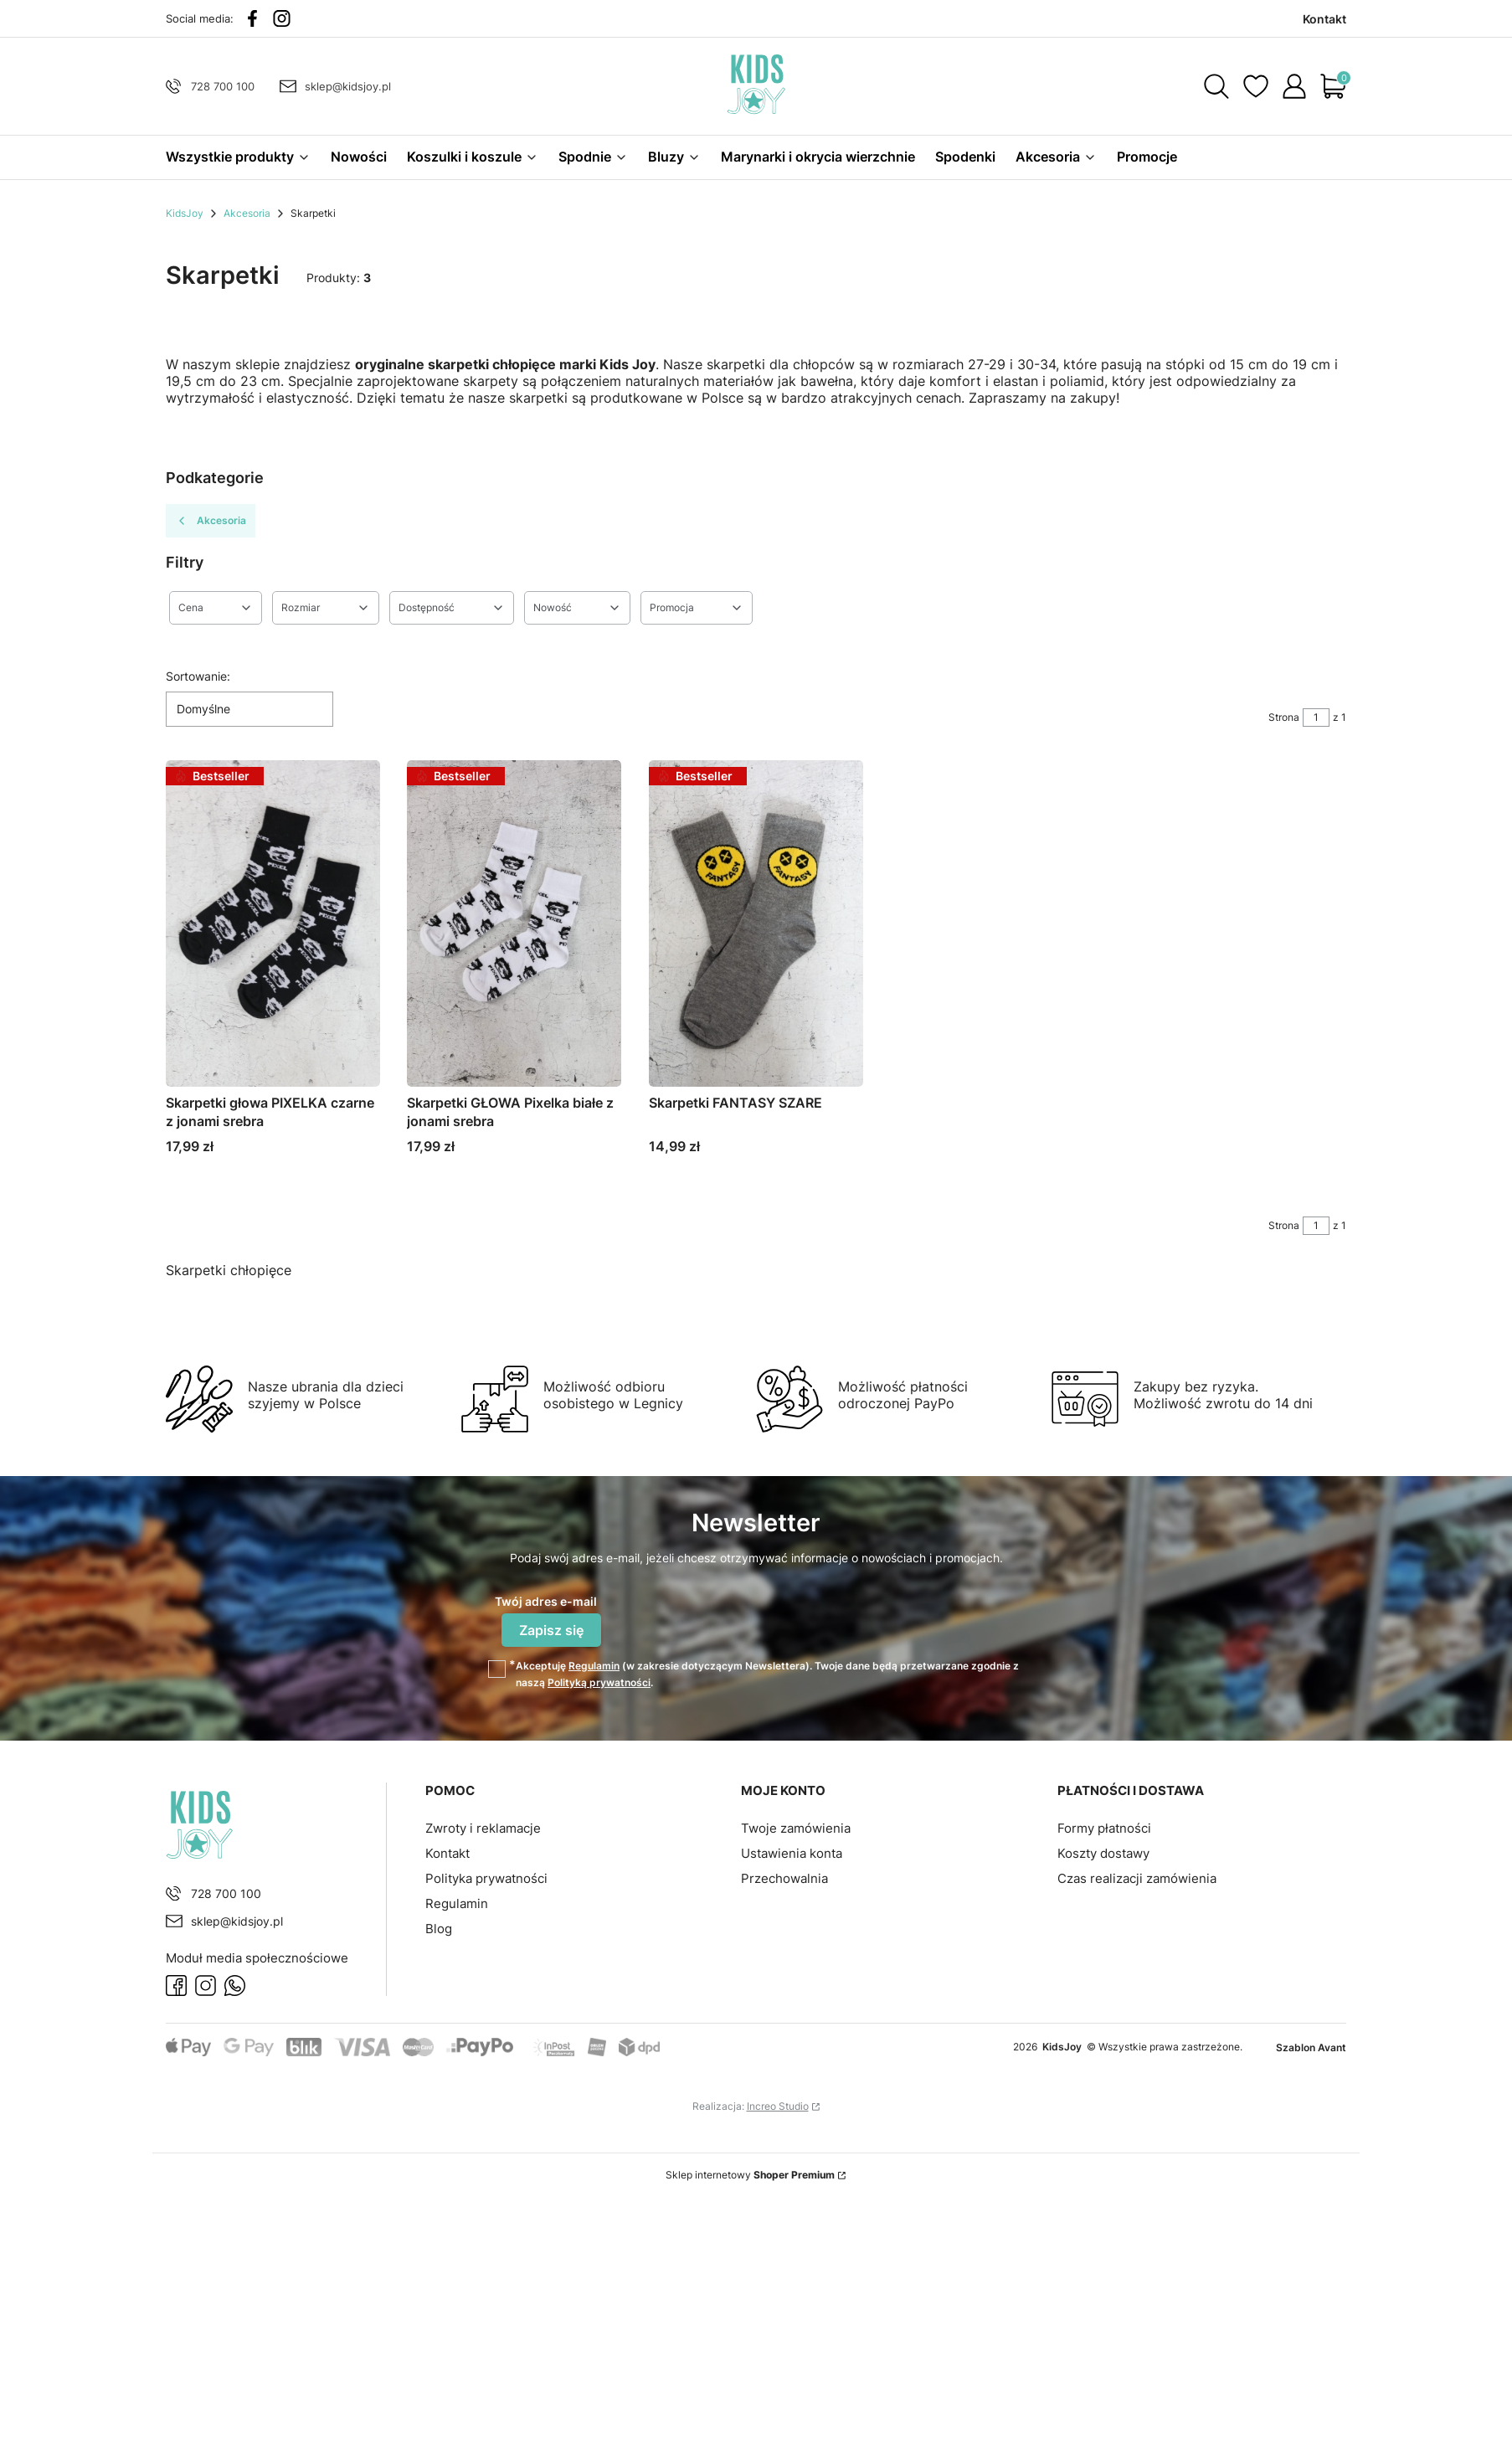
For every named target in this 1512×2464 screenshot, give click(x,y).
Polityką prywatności (599, 1682)
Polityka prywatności (486, 1878)
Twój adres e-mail (546, 1601)
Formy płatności (1104, 1828)
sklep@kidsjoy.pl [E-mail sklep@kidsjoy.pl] (348, 86)
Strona (1283, 717)
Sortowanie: (198, 676)
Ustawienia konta (791, 1853)
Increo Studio (778, 2106)
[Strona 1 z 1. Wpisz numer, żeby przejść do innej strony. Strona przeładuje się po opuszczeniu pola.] (1316, 717)
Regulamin (594, 1665)
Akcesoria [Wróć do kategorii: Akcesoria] (210, 520)
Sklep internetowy (750, 2174)
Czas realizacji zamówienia (1136, 1878)
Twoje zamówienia (796, 1828)
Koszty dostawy (1103, 1853)
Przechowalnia (784, 1878)
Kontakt (447, 1853)
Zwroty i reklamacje (483, 1828)
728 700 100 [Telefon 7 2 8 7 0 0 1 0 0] (223, 86)
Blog (438, 1929)
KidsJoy (184, 213)
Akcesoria (247, 213)
